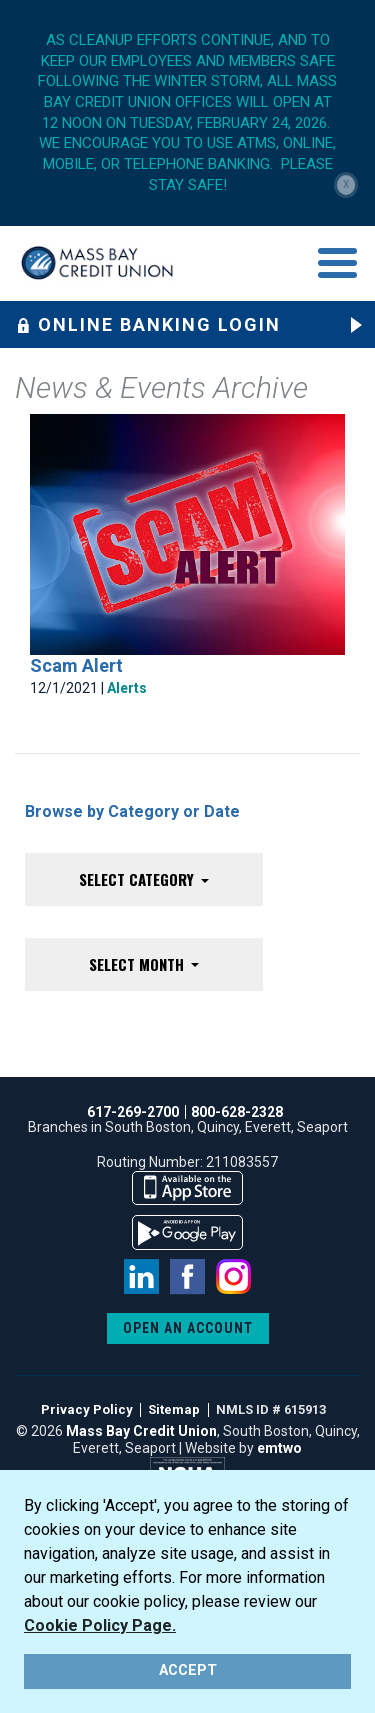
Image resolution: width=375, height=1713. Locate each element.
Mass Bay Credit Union (141, 1431)
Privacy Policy (87, 1409)
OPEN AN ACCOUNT (188, 1328)
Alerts (127, 688)
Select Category (138, 879)
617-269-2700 (133, 1112)
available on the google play (187, 1232)
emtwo (279, 1448)
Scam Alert (76, 665)
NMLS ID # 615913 (271, 1409)
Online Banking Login (148, 324)
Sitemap (174, 1409)
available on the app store (187, 1188)
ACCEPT (188, 1670)
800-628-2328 (237, 1112)
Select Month (138, 964)
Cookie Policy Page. (100, 1625)
